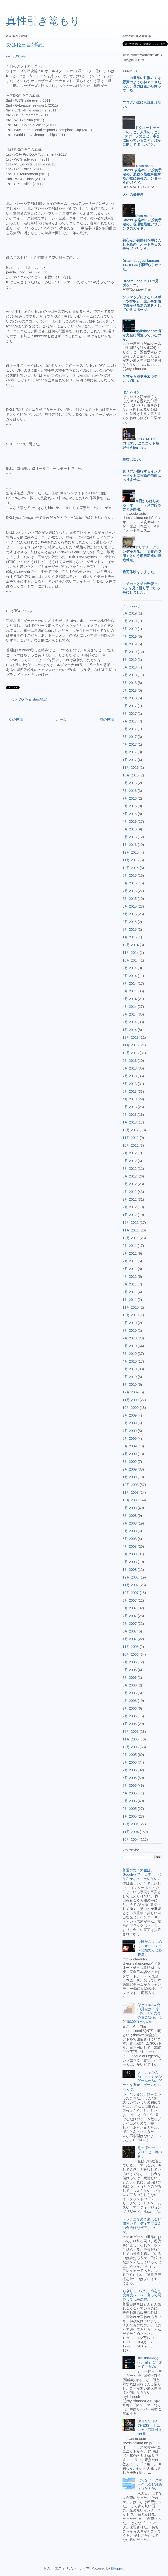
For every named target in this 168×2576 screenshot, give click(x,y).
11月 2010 (130, 1307)
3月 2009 (129, 1462)
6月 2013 (129, 1084)
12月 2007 (130, 1577)
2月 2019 (129, 652)
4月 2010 (129, 1361)
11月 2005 (130, 1739)
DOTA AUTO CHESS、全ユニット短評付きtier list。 (140, 443)
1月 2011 (129, 1300)
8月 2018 (129, 667)
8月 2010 (129, 1330)
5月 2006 (129, 1693)
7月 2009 (129, 1431)
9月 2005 (129, 1755)
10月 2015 (130, 868)
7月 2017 (129, 721)
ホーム (61, 719)
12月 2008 (130, 1485)
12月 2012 (130, 1130)
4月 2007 (129, 1639)
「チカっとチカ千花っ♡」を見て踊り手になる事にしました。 (141, 588)
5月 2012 (129, 1184)
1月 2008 (129, 1570)
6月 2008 (129, 1531)
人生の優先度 (133, 194)
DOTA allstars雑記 (33, 699)
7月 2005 (129, 1770)
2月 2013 (129, 1114)
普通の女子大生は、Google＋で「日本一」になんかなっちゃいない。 (142, 1874)
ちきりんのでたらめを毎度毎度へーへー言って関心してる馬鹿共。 (141, 2295)
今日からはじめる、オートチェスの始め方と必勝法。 (141, 505)
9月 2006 (129, 1662)
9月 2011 (129, 1246)
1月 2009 (129, 1477)
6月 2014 (129, 991)
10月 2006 (130, 1654)
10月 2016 (130, 775)
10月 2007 (130, 1593)
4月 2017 (129, 744)
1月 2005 (129, 1816)
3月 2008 (129, 1554)
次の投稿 (16, 719)
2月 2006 (129, 1716)
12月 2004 (130, 1824)
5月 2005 (129, 1785)
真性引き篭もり (43, 21)
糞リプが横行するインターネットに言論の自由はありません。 (141, 475)
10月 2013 (130, 1053)
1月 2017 (129, 760)
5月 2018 (129, 690)
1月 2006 (129, 1724)
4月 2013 (129, 1099)
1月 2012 (129, 1215)
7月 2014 (129, 983)
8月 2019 (129, 613)
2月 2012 (129, 1207)
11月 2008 (130, 1492)
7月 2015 (129, 891)
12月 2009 (130, 1392)
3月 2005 (129, 1801)
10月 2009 (130, 1408)
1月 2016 (129, 845)
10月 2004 (130, 1839)
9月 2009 (129, 1415)
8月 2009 (129, 1423)
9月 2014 (129, 968)
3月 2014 (129, 1014)
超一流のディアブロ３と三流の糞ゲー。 (149, 2152)
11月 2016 (130, 767)
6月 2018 (129, 683)
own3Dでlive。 (17, 56)
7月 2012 (129, 1168)
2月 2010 (129, 1377)
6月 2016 (129, 806)
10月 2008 (130, 1500)
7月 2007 (129, 1616)
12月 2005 (130, 1731)
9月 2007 (129, 1600)
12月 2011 (130, 1222)
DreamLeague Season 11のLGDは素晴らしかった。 (142, 265)
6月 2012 (129, 1176)
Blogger (117, 2568)
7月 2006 (129, 1677)
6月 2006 (129, 1685)
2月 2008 (129, 1562)
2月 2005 (129, 1809)
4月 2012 (129, 1192)
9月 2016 (129, 783)
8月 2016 (129, 791)
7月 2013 (129, 1076)
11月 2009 (130, 1400)
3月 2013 (129, 1107)
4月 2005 (129, 1793)
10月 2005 (130, 1747)
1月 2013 (129, 1122)
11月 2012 (130, 1138)
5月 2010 (129, 1354)
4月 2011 (129, 1276)
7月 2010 (129, 1338)
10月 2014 (130, 960)
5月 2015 (129, 906)
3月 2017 (129, 752)
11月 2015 (130, 860)
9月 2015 (129, 875)
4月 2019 (129, 636)
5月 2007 (129, 1631)
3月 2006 (129, 1708)
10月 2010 (130, 1315)
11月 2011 (130, 1230)
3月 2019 (129, 644)
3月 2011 (129, 1284)
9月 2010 (129, 1323)
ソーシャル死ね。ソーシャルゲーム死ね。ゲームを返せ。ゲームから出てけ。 (142, 2080)
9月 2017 (129, 706)
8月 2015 (129, 883)
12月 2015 (130, 852)
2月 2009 (129, 1469)
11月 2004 (130, 1832)
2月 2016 (129, 837)
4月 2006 (129, 1701)
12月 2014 (130, 945)
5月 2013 (129, 1091)
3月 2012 (129, 1199)
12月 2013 (130, 1037)
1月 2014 (129, 1030)
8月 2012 (129, 1161)
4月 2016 (129, 821)
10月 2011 (130, 1238)
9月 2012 (129, 1153)
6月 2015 (129, 899)
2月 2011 (129, 1292)
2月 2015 (129, 929)
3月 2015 (129, 922)
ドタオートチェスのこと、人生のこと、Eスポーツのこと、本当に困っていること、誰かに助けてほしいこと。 (141, 136)
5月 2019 (129, 629)
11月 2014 (130, 953)
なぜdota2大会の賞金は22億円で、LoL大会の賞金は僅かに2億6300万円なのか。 (142, 2013)
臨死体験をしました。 (140, 572)
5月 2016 (129, 814)
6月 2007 (129, 1623)
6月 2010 (129, 1346)
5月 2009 (129, 1446)
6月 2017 (129, 729)
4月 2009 (129, 1454)
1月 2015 (129, 937)
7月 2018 (129, 675)
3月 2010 (129, 1369)
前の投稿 (107, 719)
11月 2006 (130, 1647)
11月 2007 (130, 1585)
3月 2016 (129, 829)
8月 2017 (129, 713)
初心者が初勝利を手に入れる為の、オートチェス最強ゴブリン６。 (141, 244)
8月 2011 (129, 1253)
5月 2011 (129, 1269)
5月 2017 (129, 737)
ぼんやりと (131, 393)
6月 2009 (129, 1438)
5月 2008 (129, 1539)
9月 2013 (129, 1061)
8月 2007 (129, 1608)
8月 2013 (129, 1068)
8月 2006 (129, 1670)
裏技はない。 (133, 459)
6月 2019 (129, 621)
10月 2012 (130, 1145)
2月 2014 (129, 1022)
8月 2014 (129, 976)
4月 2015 (129, 914)
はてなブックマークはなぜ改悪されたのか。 (149, 2484)
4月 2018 (129, 698)
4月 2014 (129, 1007)
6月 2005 (129, 1778)
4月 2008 (129, 1546)
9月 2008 (129, 1508)
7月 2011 (129, 1261)
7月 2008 (129, 1523)
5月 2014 (129, 999)
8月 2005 (129, 1762)
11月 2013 (130, 1045)
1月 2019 (129, 659)
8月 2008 (129, 1516)
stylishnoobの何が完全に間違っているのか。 (142, 335)
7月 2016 (129, 798)
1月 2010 (129, 1384)
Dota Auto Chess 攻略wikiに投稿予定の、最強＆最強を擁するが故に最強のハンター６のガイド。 (142, 174)
